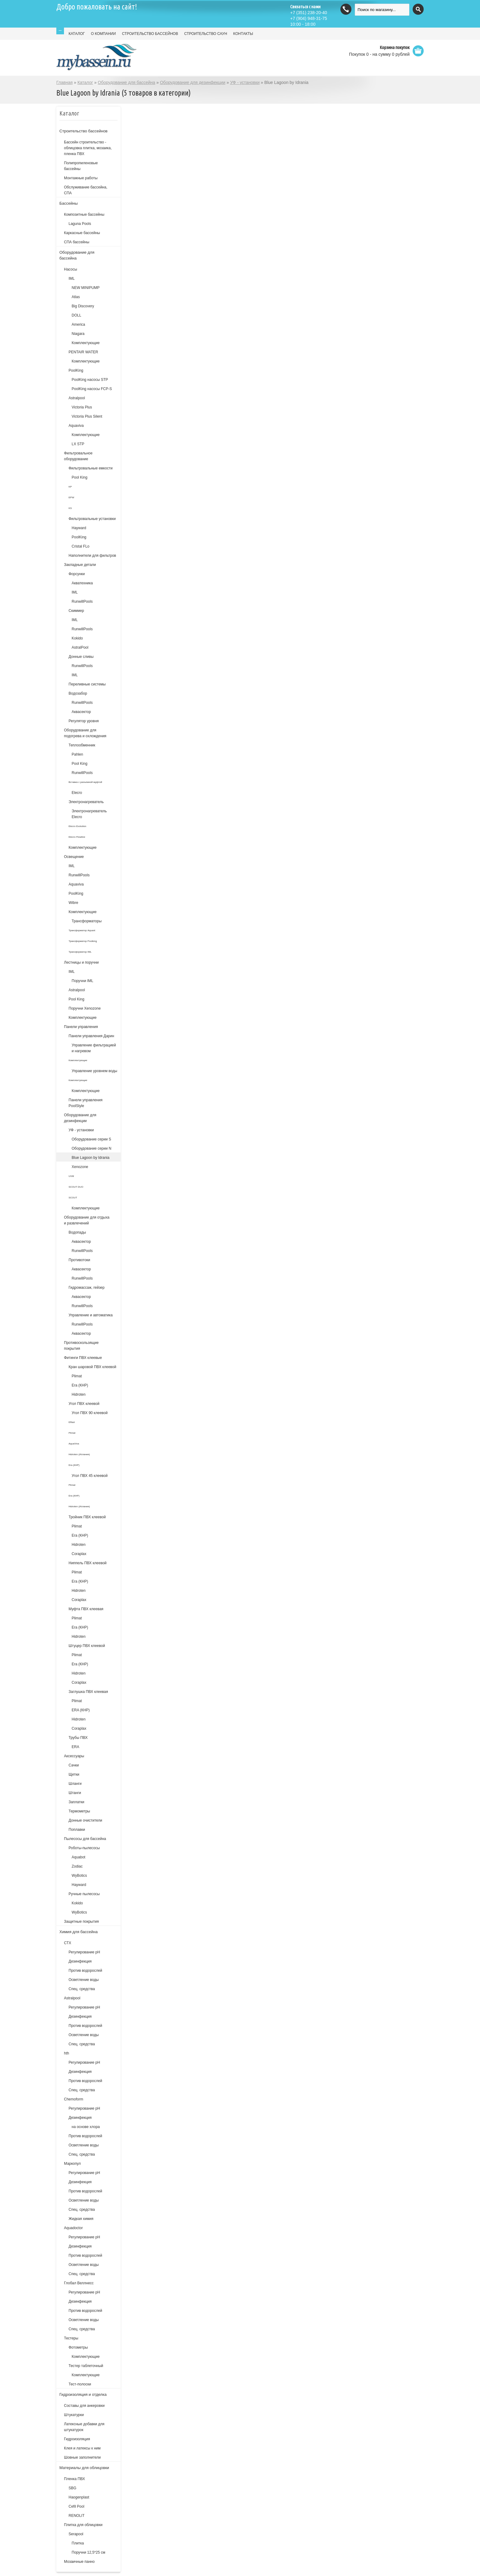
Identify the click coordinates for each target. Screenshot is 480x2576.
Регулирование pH (84, 2007)
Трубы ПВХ (78, 1738)
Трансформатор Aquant (82, 930)
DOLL (76, 315)
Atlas (76, 297)
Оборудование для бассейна (126, 82)
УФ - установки (245, 82)
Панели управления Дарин (91, 1036)
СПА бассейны (76, 242)
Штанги (75, 1793)
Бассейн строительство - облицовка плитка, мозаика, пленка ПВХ (88, 148)
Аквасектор (81, 712)
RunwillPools (82, 601)
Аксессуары (74, 1756)
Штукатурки (74, 2415)
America (78, 324)
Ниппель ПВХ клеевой (88, 1563)
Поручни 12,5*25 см (88, 2552)
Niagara (78, 334)
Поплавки (77, 1829)
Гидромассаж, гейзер (86, 1287)
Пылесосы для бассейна (85, 1839)
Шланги (75, 1783)
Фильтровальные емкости (91, 468)
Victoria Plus (82, 407)
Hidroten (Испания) (79, 1454)
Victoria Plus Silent (87, 416)
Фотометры (78, 2347)
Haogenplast (79, 2497)
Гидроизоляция (77, 2439)
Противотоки (79, 1260)
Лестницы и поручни (81, 962)
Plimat (77, 1376)
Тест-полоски (80, 2384)
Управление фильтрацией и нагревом (94, 1048)
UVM (71, 1176)
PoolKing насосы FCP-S (92, 389)
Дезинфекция (80, 1961)
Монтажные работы (81, 178)
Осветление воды (84, 1980)
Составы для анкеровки (84, 2405)
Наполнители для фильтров (92, 555)
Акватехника (82, 583)
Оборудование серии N (91, 1148)
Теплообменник (82, 745)
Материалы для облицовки (84, 2467)
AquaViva (74, 1443)
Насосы (70, 269)
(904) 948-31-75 (308, 18)
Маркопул (72, 2163)
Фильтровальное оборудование (78, 456)
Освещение (74, 857)
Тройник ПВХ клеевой (87, 1517)
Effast (72, 1422)
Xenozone (80, 1167)
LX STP (78, 444)
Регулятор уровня (84, 721)
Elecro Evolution (77, 826)
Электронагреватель (86, 802)
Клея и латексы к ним (82, 2448)
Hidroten (78, 1394)
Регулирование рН (84, 1952)
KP (70, 486)
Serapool (76, 2534)
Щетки (74, 1774)
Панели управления (81, 1027)
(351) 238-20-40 (308, 12)
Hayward (79, 528)
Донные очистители (85, 1820)
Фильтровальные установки (92, 519)
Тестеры (71, 2338)
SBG (72, 2488)
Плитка (78, 2543)
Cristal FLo (80, 546)
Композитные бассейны (84, 214)
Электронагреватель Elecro (89, 814)
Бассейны (68, 203)
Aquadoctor (73, 2228)
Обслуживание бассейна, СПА (85, 190)
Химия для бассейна (78, 1931)
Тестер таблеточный (86, 2366)
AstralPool (80, 647)
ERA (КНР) (81, 1710)
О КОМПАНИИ (103, 34)
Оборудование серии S (91, 1139)
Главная (64, 82)
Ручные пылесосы (84, 1894)
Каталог (85, 82)
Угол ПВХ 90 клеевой (89, 1413)
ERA (75, 1747)
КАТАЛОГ (77, 34)
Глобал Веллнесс (79, 2283)
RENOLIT (76, 2515)
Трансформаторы (87, 921)
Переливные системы (87, 684)
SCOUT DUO (76, 1187)
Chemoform (73, 2099)
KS (70, 508)
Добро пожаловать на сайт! (96, 6)
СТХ (67, 1943)
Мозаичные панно (79, 2561)
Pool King (79, 477)
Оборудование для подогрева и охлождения (85, 733)
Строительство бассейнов (83, 131)
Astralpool (77, 398)
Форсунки (77, 574)
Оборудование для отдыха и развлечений (86, 1220)
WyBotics (79, 1875)
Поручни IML (82, 981)
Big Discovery (83, 306)
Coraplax (79, 1554)
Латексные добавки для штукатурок (84, 2427)
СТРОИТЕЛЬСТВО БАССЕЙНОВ (150, 34)
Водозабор (78, 693)
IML (72, 278)
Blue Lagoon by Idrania (90, 1157)
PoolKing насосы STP (90, 379)
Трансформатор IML (80, 951)
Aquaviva (76, 425)
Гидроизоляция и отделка (83, 2394)
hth (66, 2053)
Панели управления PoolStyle (86, 1103)
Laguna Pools (80, 224)
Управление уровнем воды (94, 1071)
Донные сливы (81, 656)
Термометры (79, 1811)
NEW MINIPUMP (85, 288)
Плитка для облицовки (83, 2525)
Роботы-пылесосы (84, 1848)
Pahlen (77, 754)
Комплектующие (85, 343)
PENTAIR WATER (83, 352)
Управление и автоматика (91, 1315)
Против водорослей (85, 1970)
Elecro (77, 793)
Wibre (73, 903)
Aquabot (78, 1857)
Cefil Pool (76, 2506)
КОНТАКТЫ (243, 34)
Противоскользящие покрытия (81, 1346)
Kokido (77, 638)
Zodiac (77, 1866)
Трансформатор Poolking (83, 941)
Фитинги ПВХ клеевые (83, 1358)
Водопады (77, 1232)
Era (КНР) (80, 1385)
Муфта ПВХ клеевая (86, 1609)
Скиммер (76, 611)
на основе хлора (86, 2127)
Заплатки (76, 1802)
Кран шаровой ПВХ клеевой (92, 1367)
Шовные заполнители (82, 2457)
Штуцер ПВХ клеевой (87, 1646)
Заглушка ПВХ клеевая (88, 1692)
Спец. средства (82, 1989)
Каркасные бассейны (82, 233)
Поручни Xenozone (85, 1008)
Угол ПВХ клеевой (84, 1404)
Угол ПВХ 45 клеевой (89, 1476)
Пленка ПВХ (74, 2479)
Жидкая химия (81, 2219)
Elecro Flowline (77, 837)
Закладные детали (80, 565)
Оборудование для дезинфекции (192, 82)
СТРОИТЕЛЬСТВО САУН (205, 34)
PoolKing (76, 370)
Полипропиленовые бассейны (81, 166)
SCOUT (73, 1197)
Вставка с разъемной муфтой (85, 782)
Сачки (74, 1765)
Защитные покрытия (81, 1921)
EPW (71, 497)
